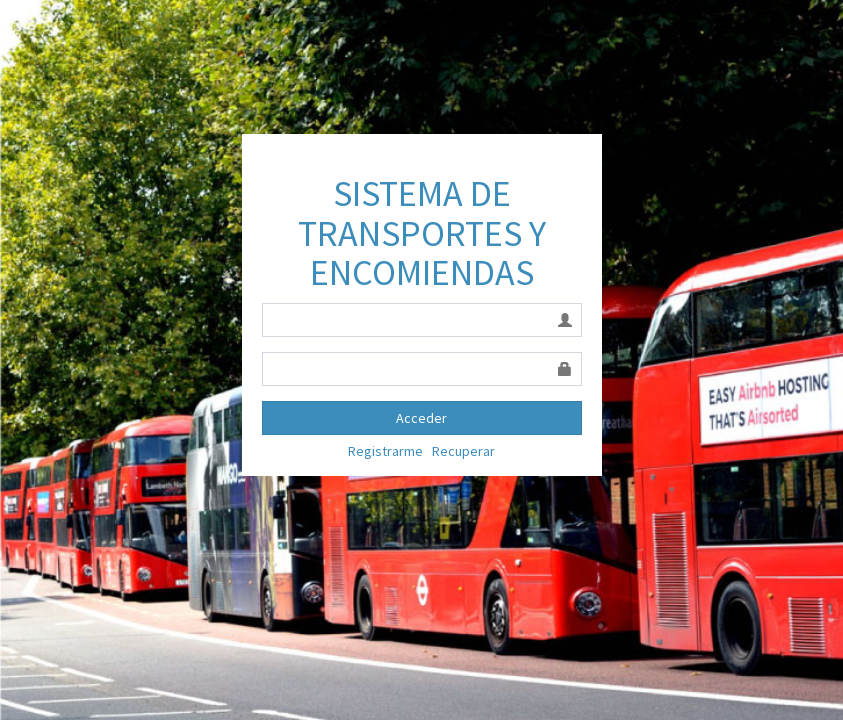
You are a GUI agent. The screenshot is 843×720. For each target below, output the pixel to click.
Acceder (421, 418)
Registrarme (385, 451)
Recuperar (463, 451)
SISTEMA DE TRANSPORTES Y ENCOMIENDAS (422, 233)
